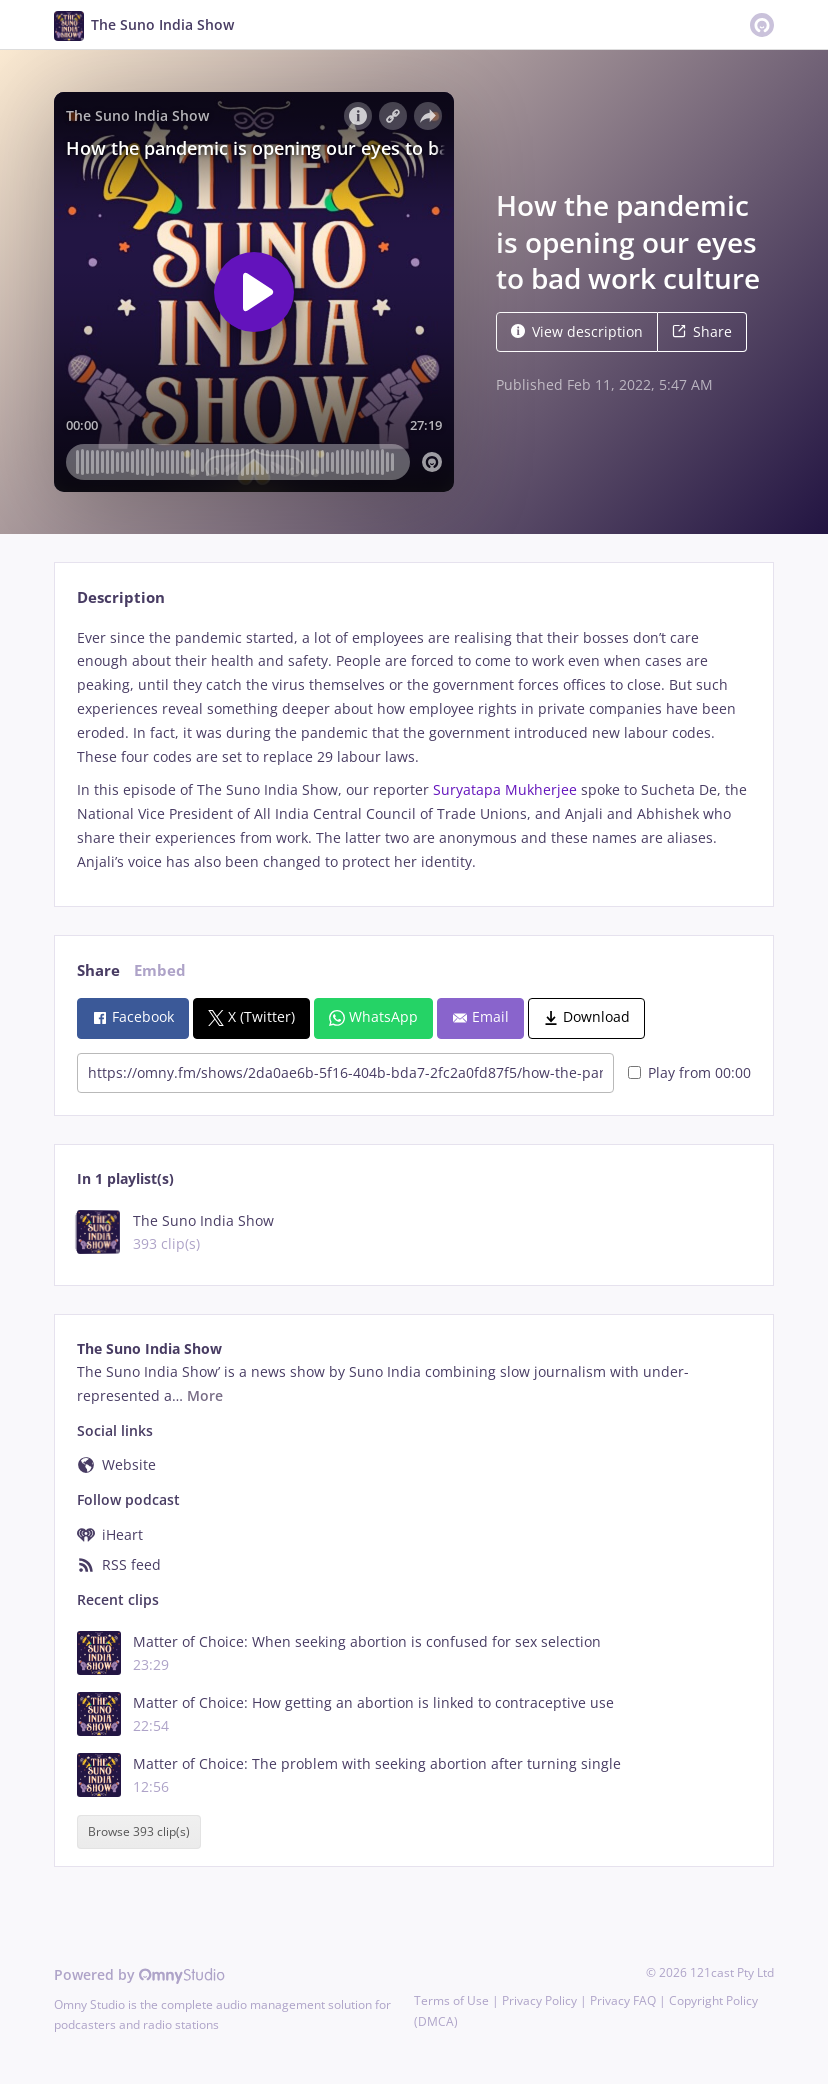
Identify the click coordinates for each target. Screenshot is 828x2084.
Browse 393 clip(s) (139, 1832)
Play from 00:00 (689, 1072)
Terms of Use (451, 2000)
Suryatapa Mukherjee (507, 789)
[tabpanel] (413, 750)
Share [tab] (98, 970)
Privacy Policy (539, 2000)
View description (577, 331)
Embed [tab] (160, 970)
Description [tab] (121, 597)
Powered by (139, 1974)
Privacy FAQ (623, 2000)
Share (702, 331)
